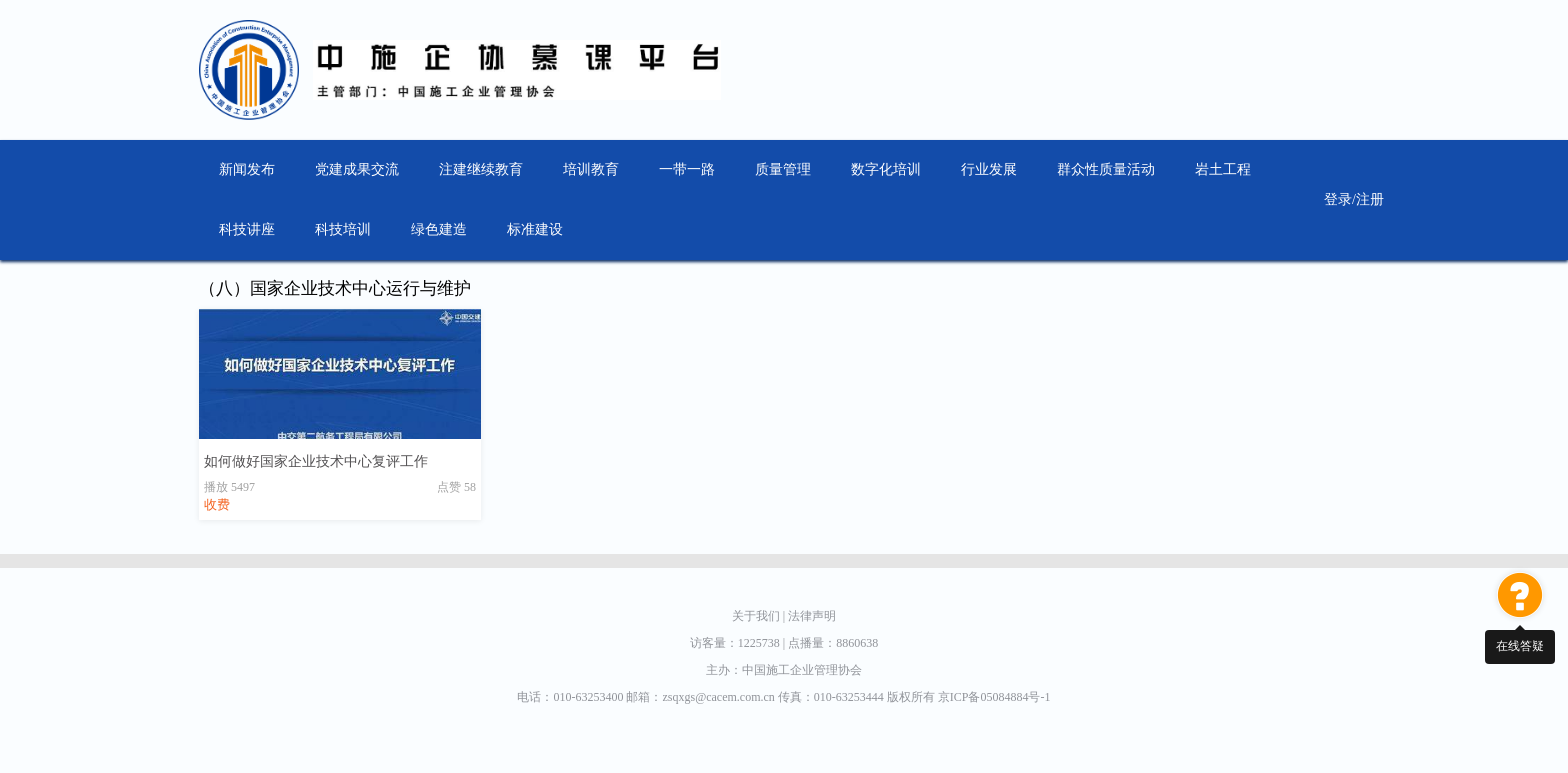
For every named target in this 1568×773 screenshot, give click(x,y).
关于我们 (760, 616)
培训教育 (591, 169)
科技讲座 (247, 229)
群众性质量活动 (1106, 169)
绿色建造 (439, 229)
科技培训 (343, 229)
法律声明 (812, 616)
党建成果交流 (357, 169)
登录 (1338, 199)
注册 (1370, 199)
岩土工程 (1223, 169)
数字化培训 (886, 169)
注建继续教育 (481, 169)
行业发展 (989, 169)
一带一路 (687, 169)
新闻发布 (247, 169)
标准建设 (535, 229)
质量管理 (783, 169)
